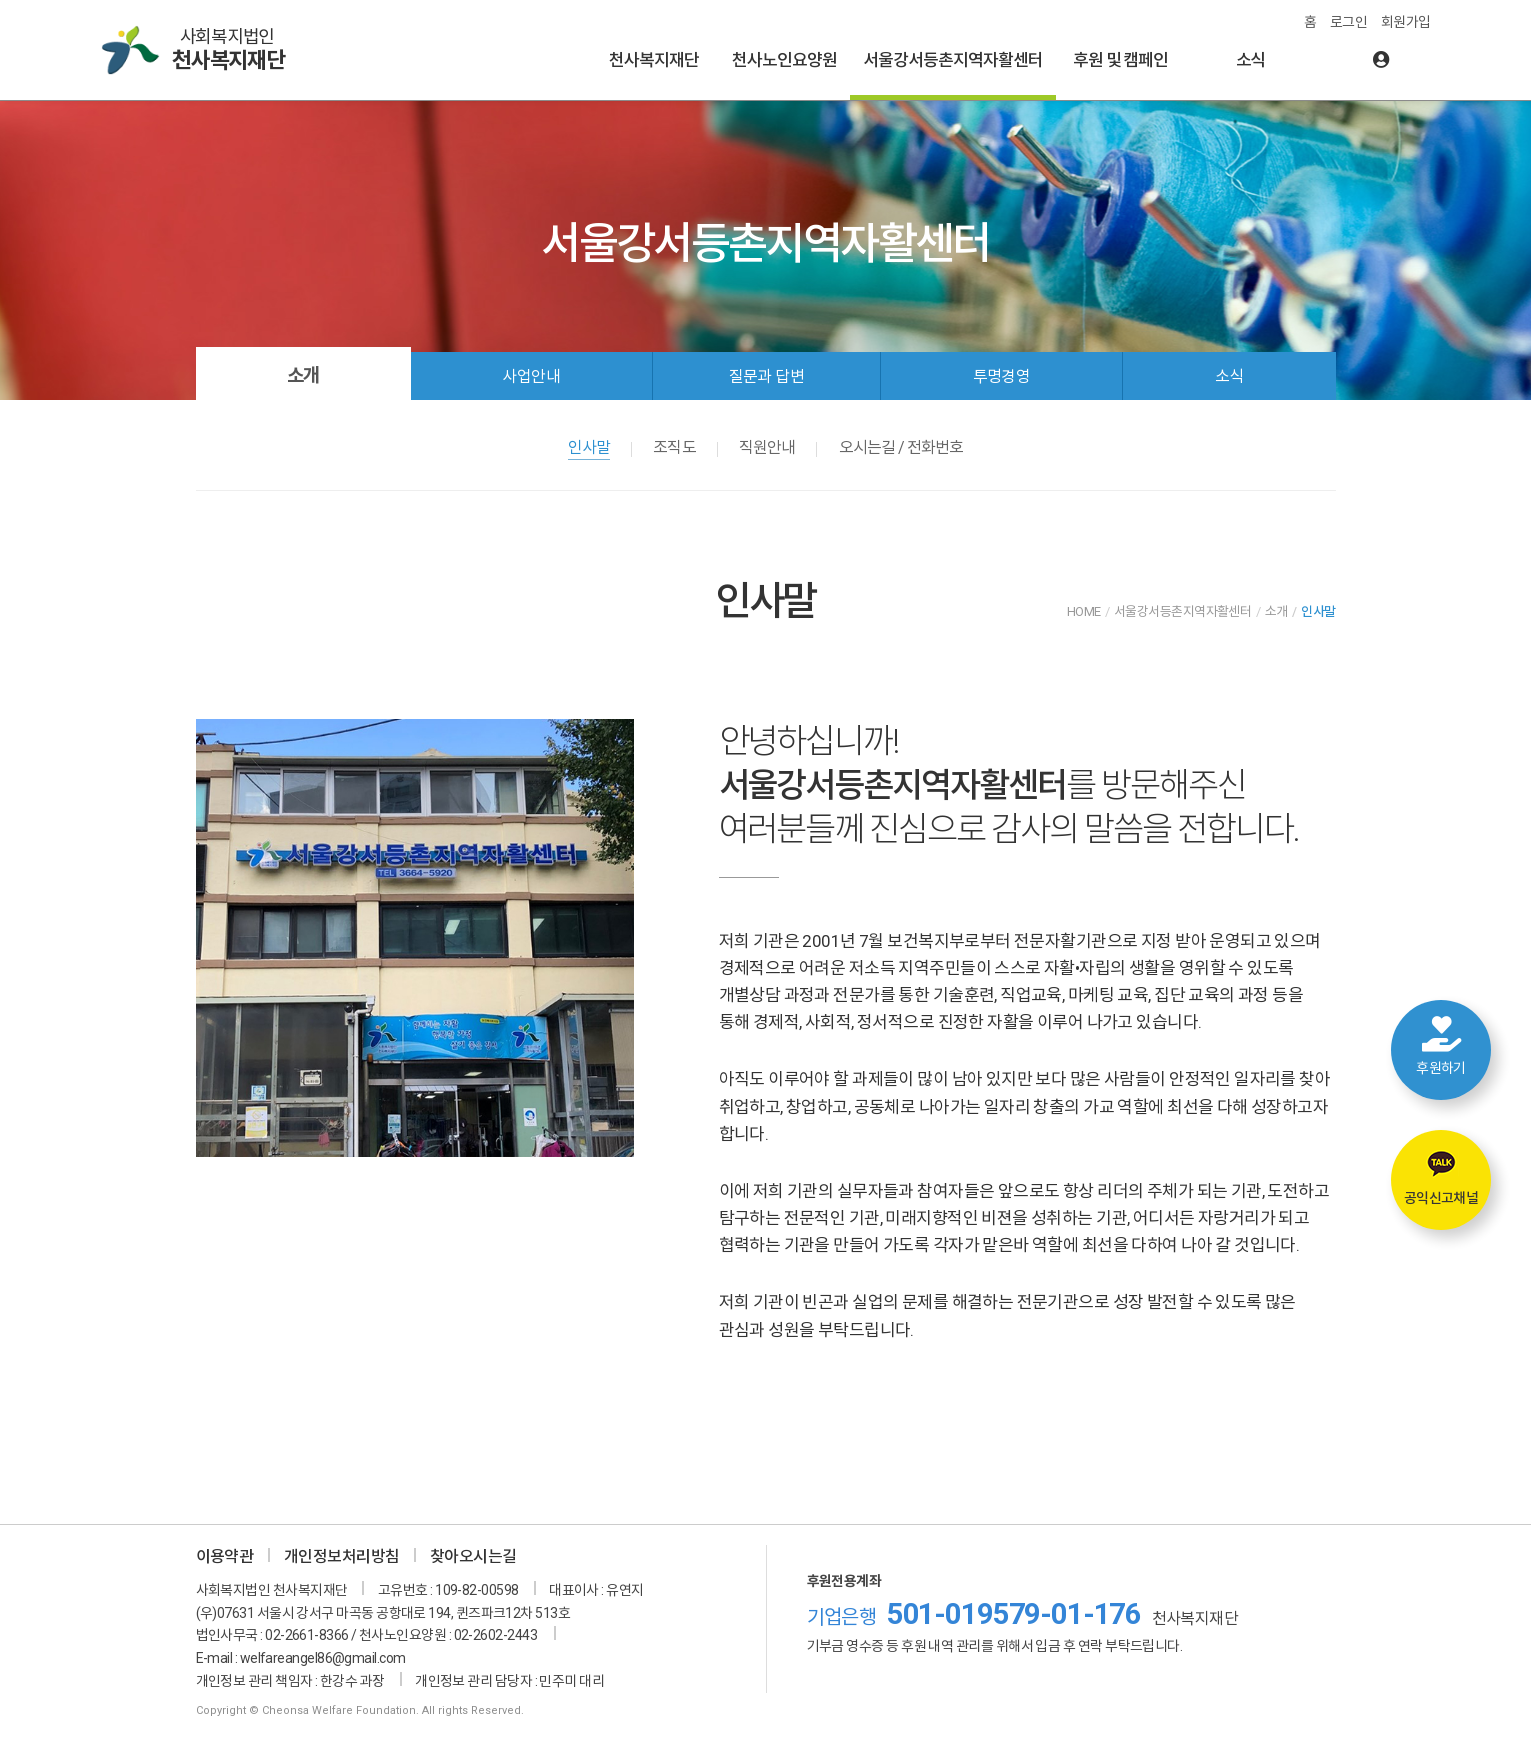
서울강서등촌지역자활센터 (953, 60)
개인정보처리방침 (342, 1556)
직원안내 (767, 447)
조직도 (674, 447)
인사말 (589, 447)
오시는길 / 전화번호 (901, 447)
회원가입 (1406, 22)
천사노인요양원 (784, 60)
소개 (303, 375)
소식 (1251, 60)
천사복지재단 (654, 60)
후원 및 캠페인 (1121, 60)
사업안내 (531, 376)
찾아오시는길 (473, 1556)
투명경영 (1002, 376)
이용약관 (225, 1556)
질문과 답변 (767, 376)
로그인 (1348, 22)
